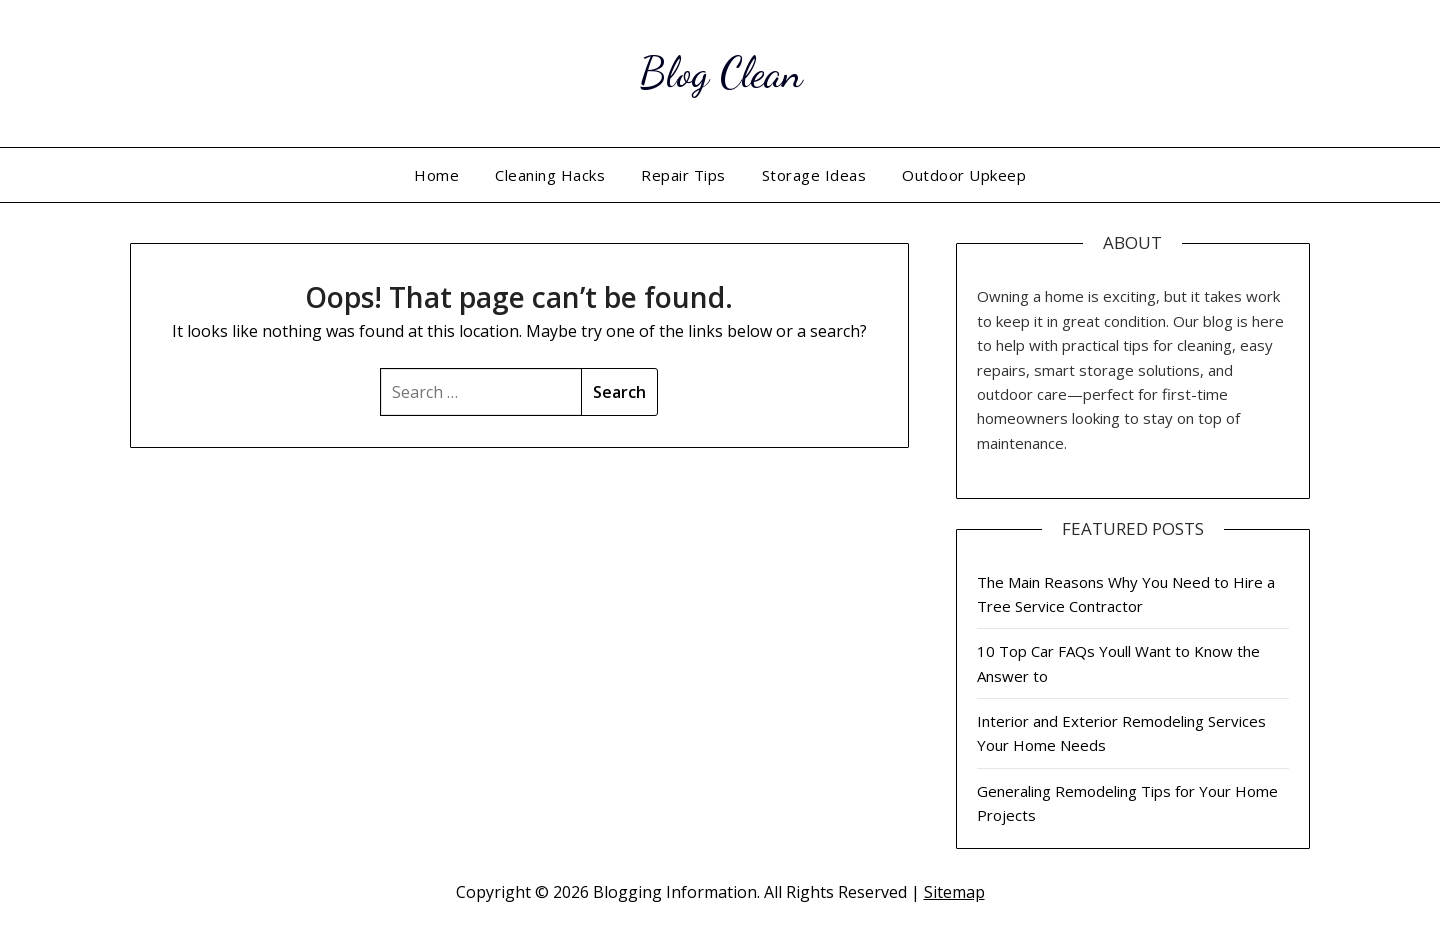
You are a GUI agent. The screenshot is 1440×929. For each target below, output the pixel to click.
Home (436, 175)
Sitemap (954, 892)
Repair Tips (683, 175)
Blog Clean (720, 70)
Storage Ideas (814, 175)
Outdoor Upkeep (964, 175)
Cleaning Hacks (550, 175)
